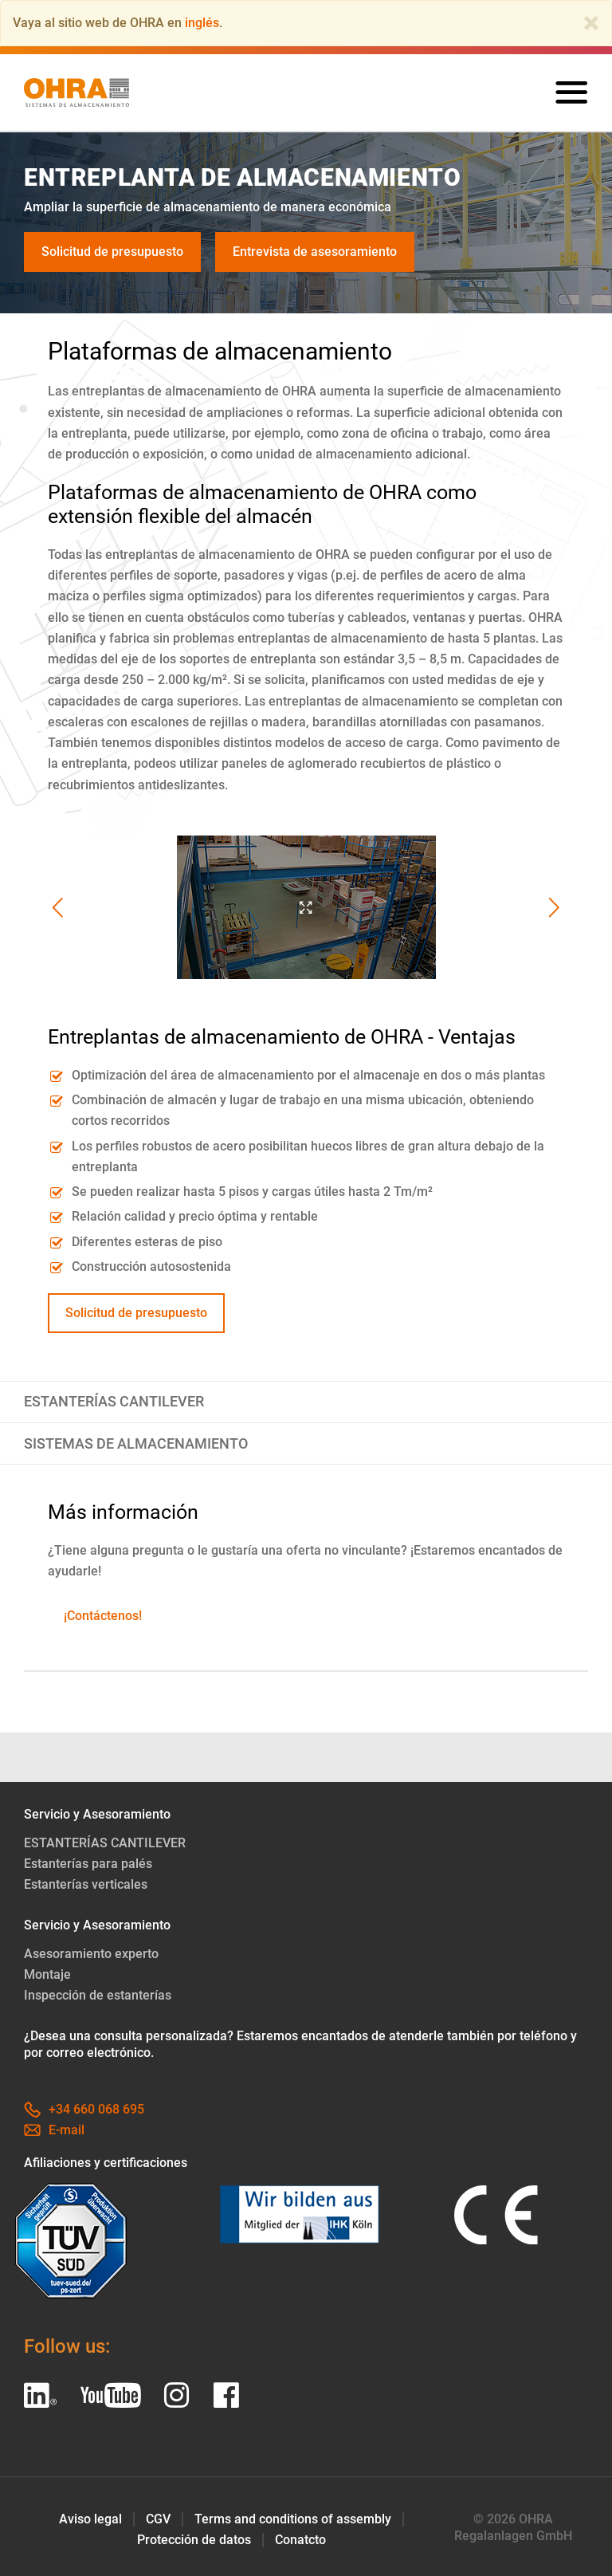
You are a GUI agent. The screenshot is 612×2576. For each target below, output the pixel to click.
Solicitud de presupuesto (112, 251)
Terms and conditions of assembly (292, 2519)
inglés (202, 22)
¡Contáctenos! (103, 1615)
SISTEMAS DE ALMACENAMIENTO (136, 1444)
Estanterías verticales (85, 1884)
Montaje (47, 1974)
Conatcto (300, 2539)
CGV (158, 2519)
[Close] (591, 23)
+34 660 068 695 (84, 2109)
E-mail (54, 2130)
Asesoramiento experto (91, 1953)
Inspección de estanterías (97, 1995)
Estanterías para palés (88, 1863)
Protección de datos (194, 2539)
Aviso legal (90, 2519)
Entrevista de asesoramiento (315, 251)
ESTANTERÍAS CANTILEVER (114, 1402)
